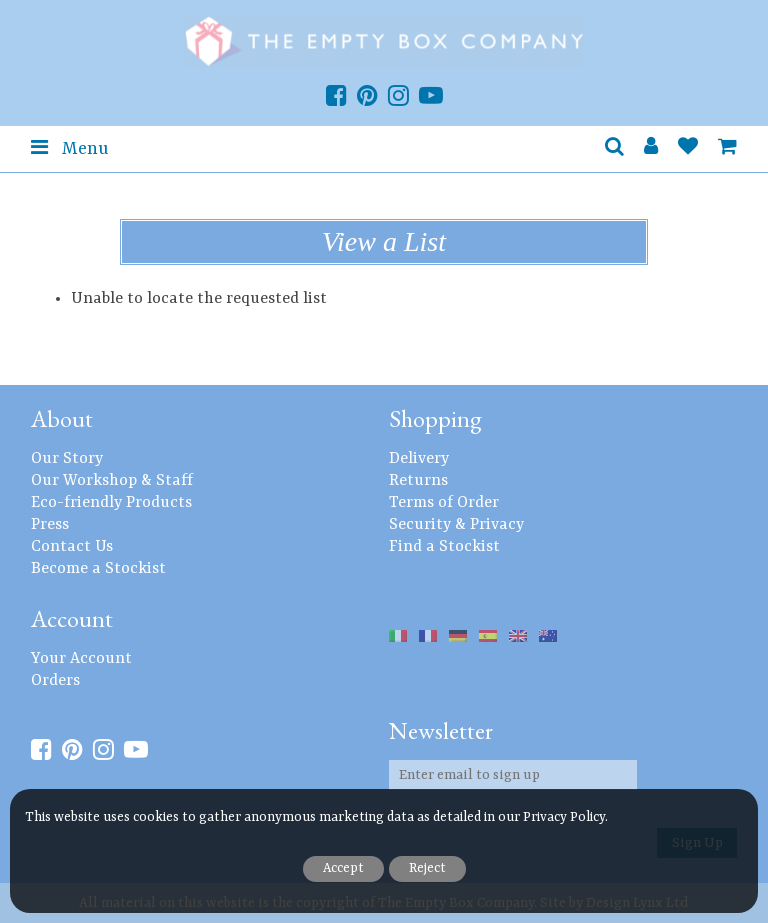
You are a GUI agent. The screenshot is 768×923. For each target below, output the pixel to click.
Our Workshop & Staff (112, 481)
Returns (418, 481)
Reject (427, 868)
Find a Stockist (444, 547)
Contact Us (72, 547)
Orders (55, 681)
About (62, 418)
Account (72, 618)
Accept (343, 868)
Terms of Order (444, 503)
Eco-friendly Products (111, 503)
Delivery (419, 459)
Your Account (81, 659)
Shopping (435, 418)
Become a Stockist (98, 569)
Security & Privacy (456, 525)
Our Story (67, 459)
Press (50, 525)
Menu (69, 148)
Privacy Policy (564, 817)
